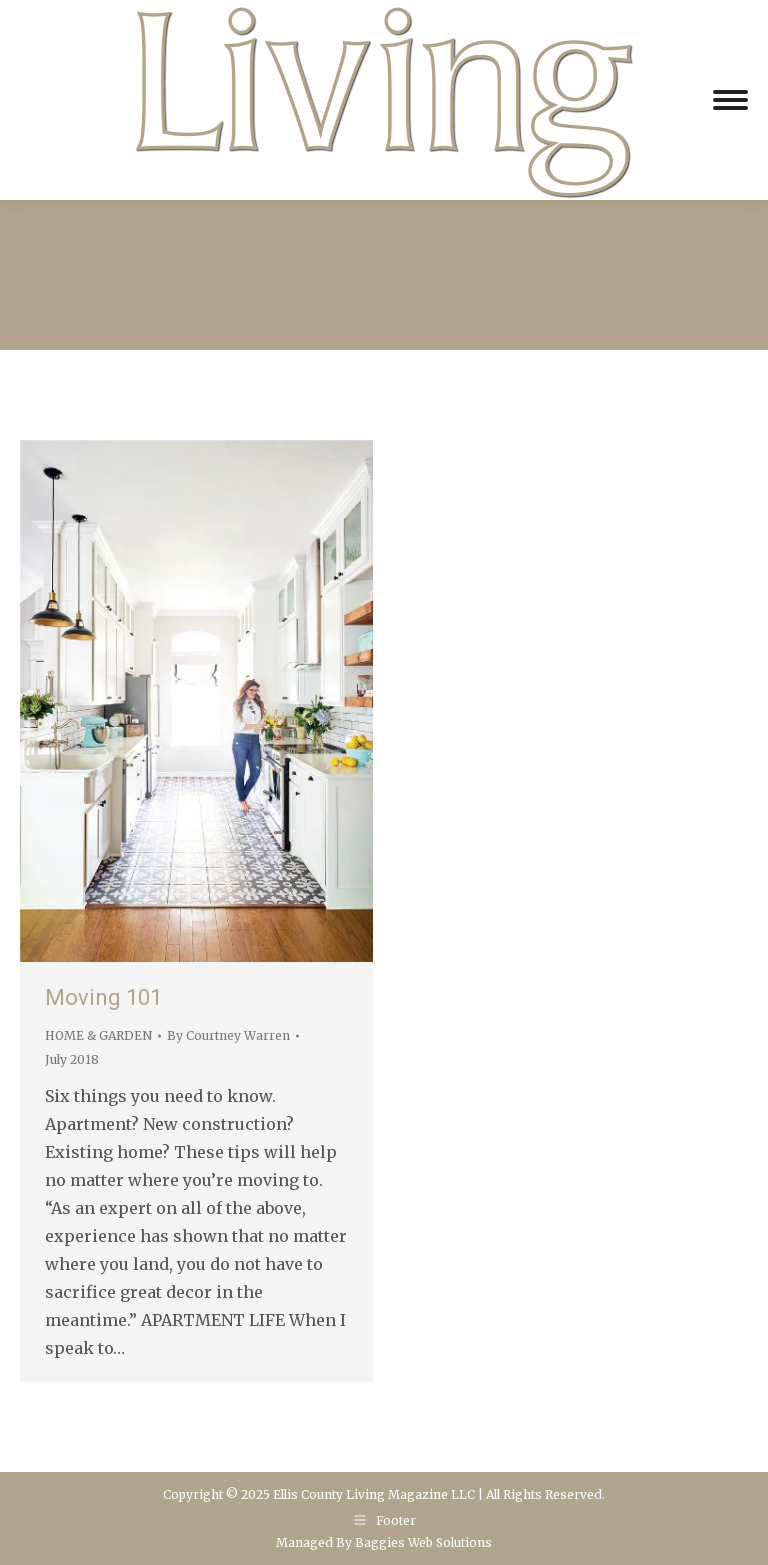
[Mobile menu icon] (730, 100)
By (228, 1035)
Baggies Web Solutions (423, 1542)
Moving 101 (103, 997)
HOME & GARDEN (98, 1035)
